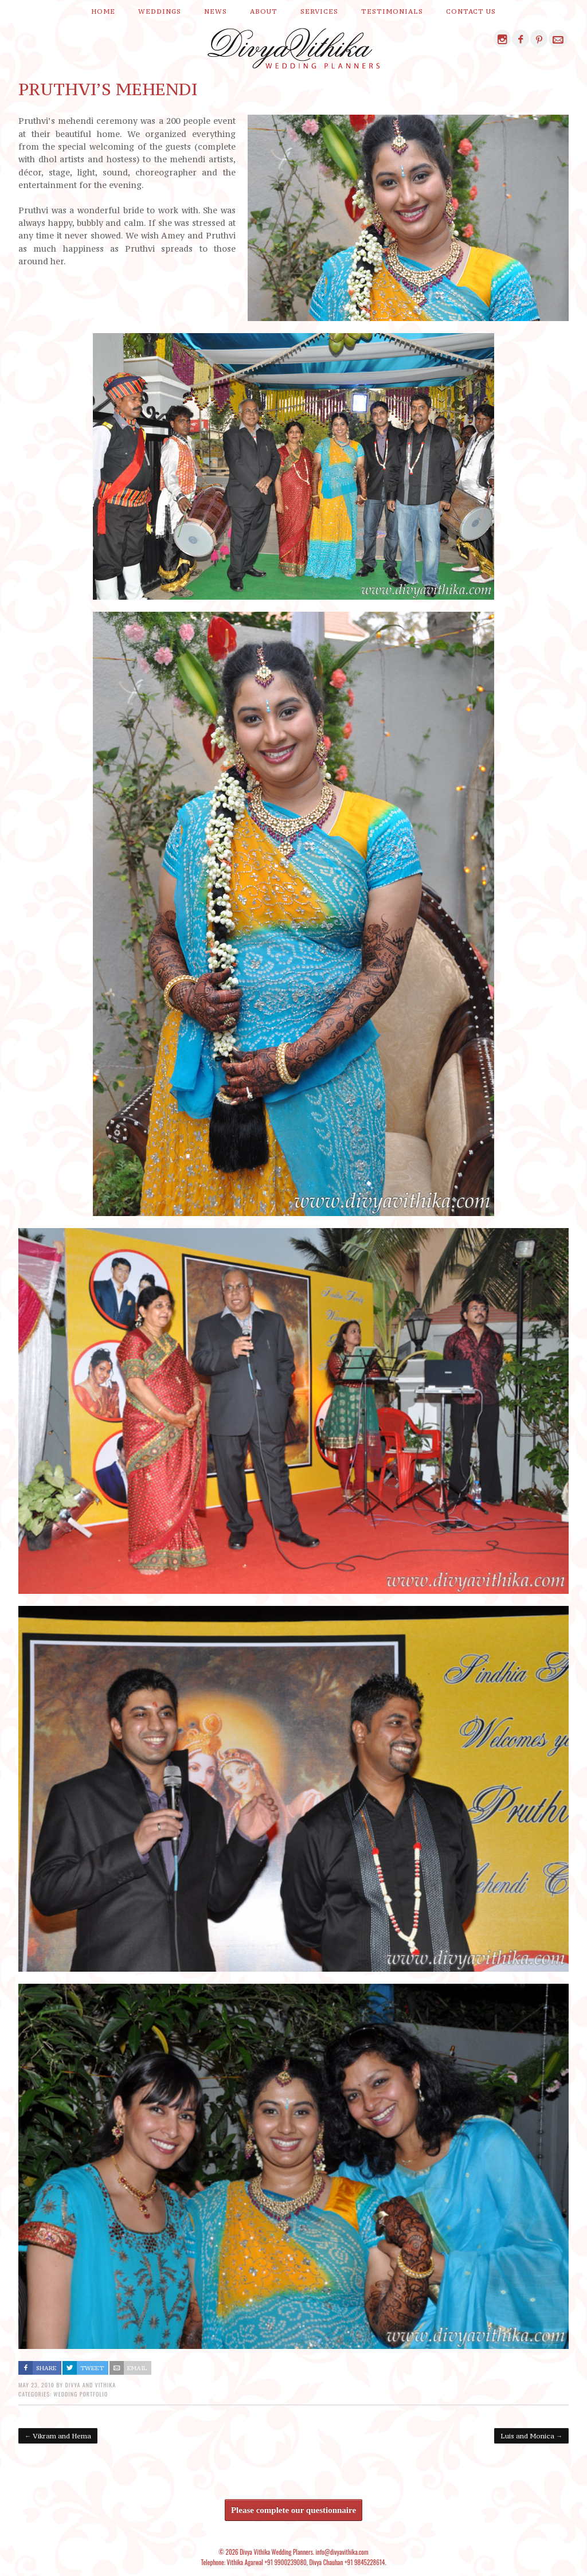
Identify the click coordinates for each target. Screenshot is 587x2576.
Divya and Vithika (90, 2384)
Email (137, 2368)
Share (46, 2368)
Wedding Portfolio (80, 2394)
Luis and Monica (531, 2436)
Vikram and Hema (58, 2436)
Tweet (92, 2368)
